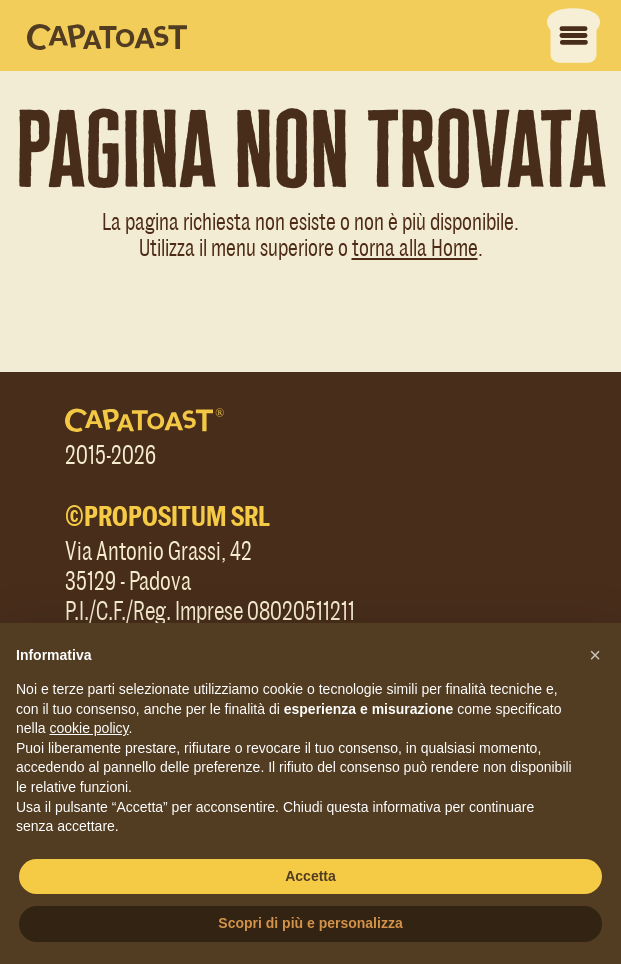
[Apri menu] (578, 35)
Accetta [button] (310, 876)
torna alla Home (415, 246)
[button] (595, 655)
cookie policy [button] (88, 728)
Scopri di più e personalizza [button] (310, 923)
